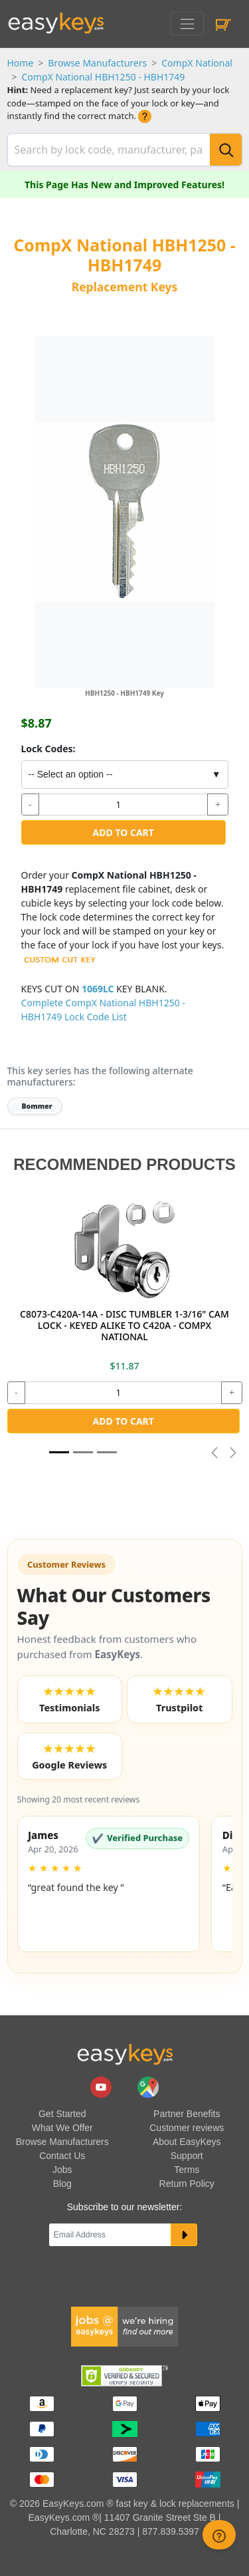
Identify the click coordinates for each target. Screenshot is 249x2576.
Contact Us (62, 2155)
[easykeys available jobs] (125, 2325)
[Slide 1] (59, 1452)
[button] (108, 1884)
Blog (62, 2183)
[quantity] (123, 804)
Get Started (62, 2113)
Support (187, 2155)
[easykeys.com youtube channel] (102, 2086)
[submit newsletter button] (184, 2234)
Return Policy (186, 2183)
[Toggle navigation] (187, 23)
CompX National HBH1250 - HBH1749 (103, 77)
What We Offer (62, 2127)
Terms (186, 2169)
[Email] (110, 2234)
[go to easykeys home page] (124, 2054)
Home (20, 63)
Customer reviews (186, 2127)
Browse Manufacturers (97, 63)
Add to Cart (123, 832)
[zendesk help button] (219, 2534)
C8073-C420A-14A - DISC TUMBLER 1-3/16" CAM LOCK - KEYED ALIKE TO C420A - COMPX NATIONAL (124, 1325)
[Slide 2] (107, 1452)
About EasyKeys (187, 2141)
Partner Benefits (186, 2113)
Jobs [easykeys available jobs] (62, 2169)
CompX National (196, 63)
